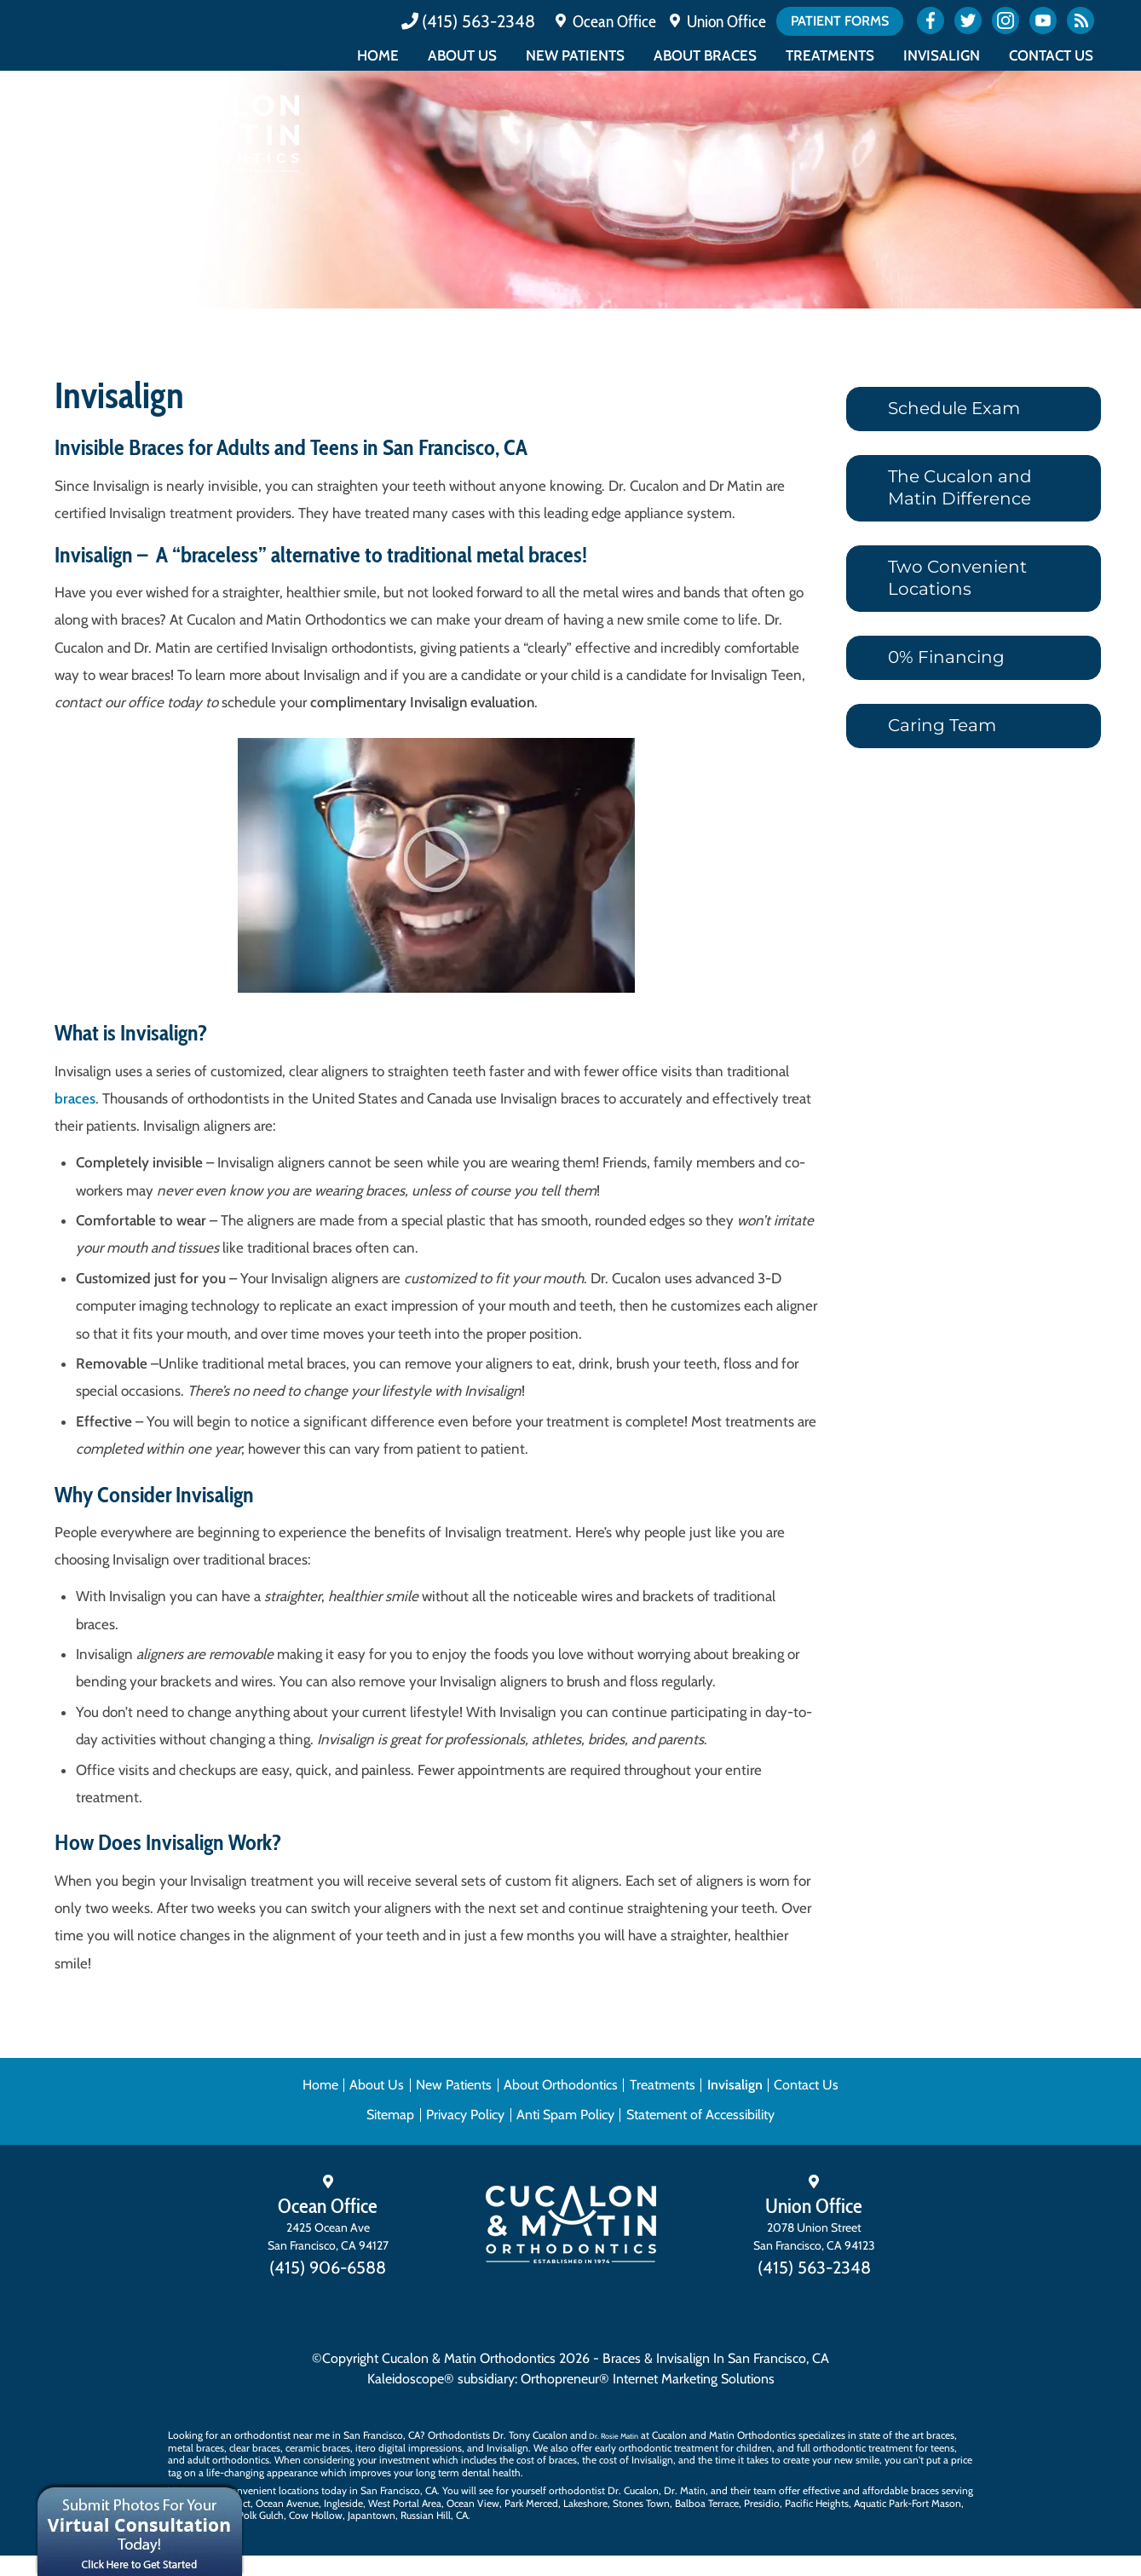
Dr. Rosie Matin (613, 2436)
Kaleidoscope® (410, 2379)
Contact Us (1051, 55)
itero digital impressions (408, 2447)
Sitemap (390, 2114)
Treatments (830, 55)
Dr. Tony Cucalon (530, 2435)
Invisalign (941, 55)
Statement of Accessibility (700, 2114)
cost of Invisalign (636, 2459)
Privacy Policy (465, 2114)
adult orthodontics (228, 2459)
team (764, 2490)
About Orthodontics (561, 2085)
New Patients (575, 55)
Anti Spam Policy (565, 2114)
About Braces (705, 55)
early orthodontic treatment (656, 2447)
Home (378, 55)
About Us (462, 55)
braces (75, 1098)
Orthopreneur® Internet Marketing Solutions (648, 2379)
